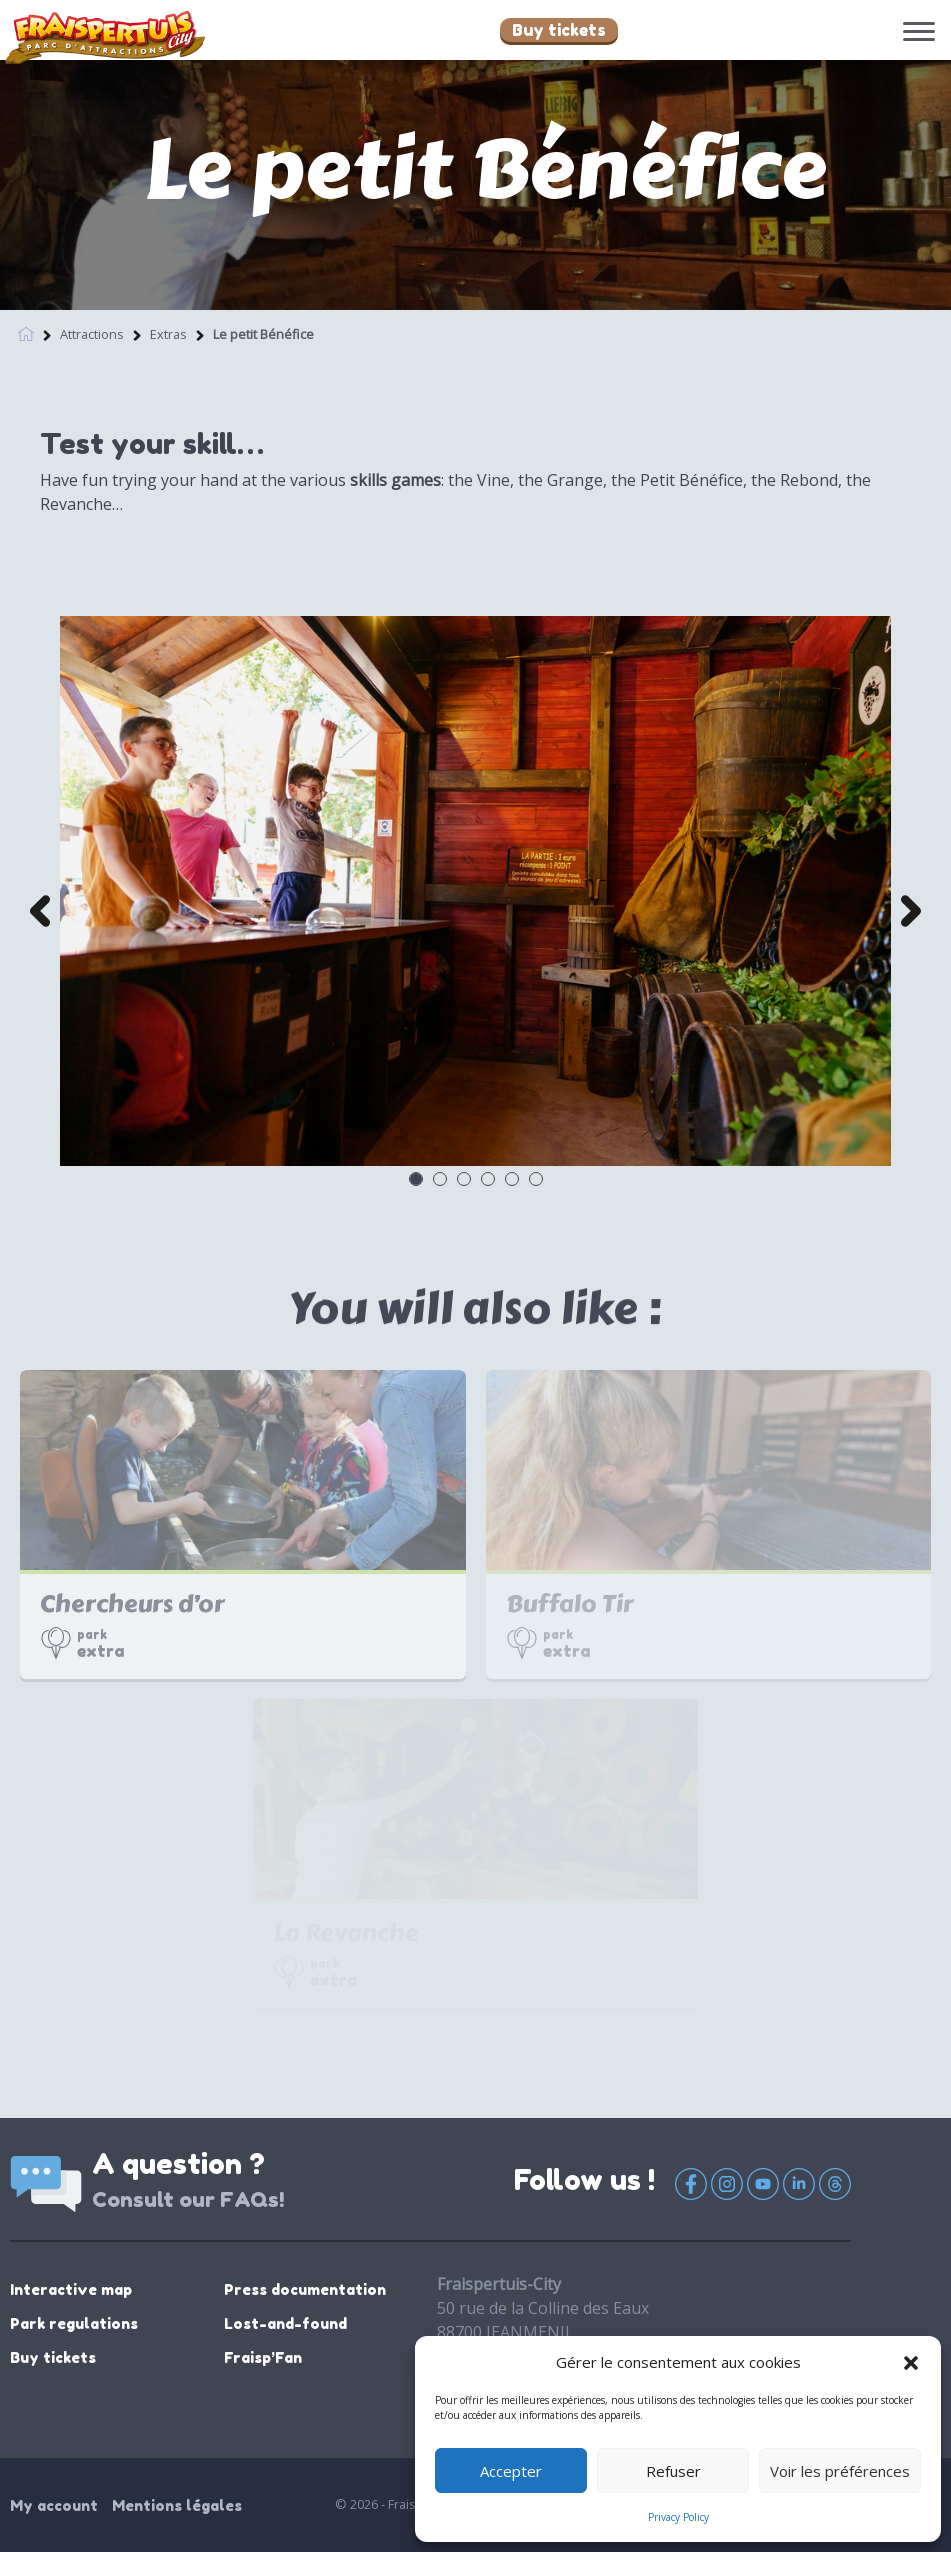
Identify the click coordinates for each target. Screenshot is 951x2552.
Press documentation (305, 2289)
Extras (168, 330)
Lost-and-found (285, 2323)
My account (54, 2505)
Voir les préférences (840, 2471)
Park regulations (74, 2323)
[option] (475, 891)
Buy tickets (559, 30)
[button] (911, 2362)
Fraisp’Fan (263, 2357)
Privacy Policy (678, 2517)
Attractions (92, 330)
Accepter (511, 2471)
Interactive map (71, 2289)
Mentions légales (177, 2505)
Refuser (673, 2471)
